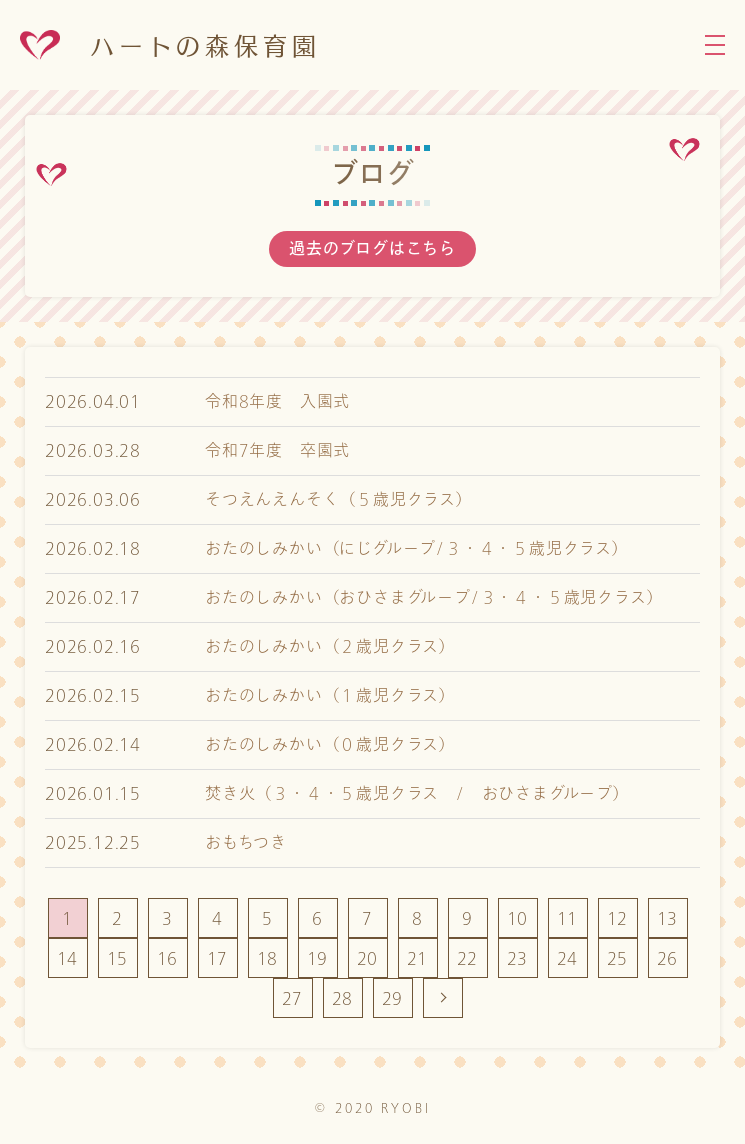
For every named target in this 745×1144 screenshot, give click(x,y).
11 (568, 918)
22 (468, 958)
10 (518, 918)
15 (118, 958)
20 (368, 958)
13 (668, 918)
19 (318, 958)
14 (68, 958)
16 (168, 958)
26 (668, 958)
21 (418, 958)
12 (618, 918)
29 (393, 998)
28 (343, 998)
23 (518, 958)
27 (293, 998)
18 (268, 958)
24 (568, 958)
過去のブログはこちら (372, 249)
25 (618, 958)
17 (218, 958)
